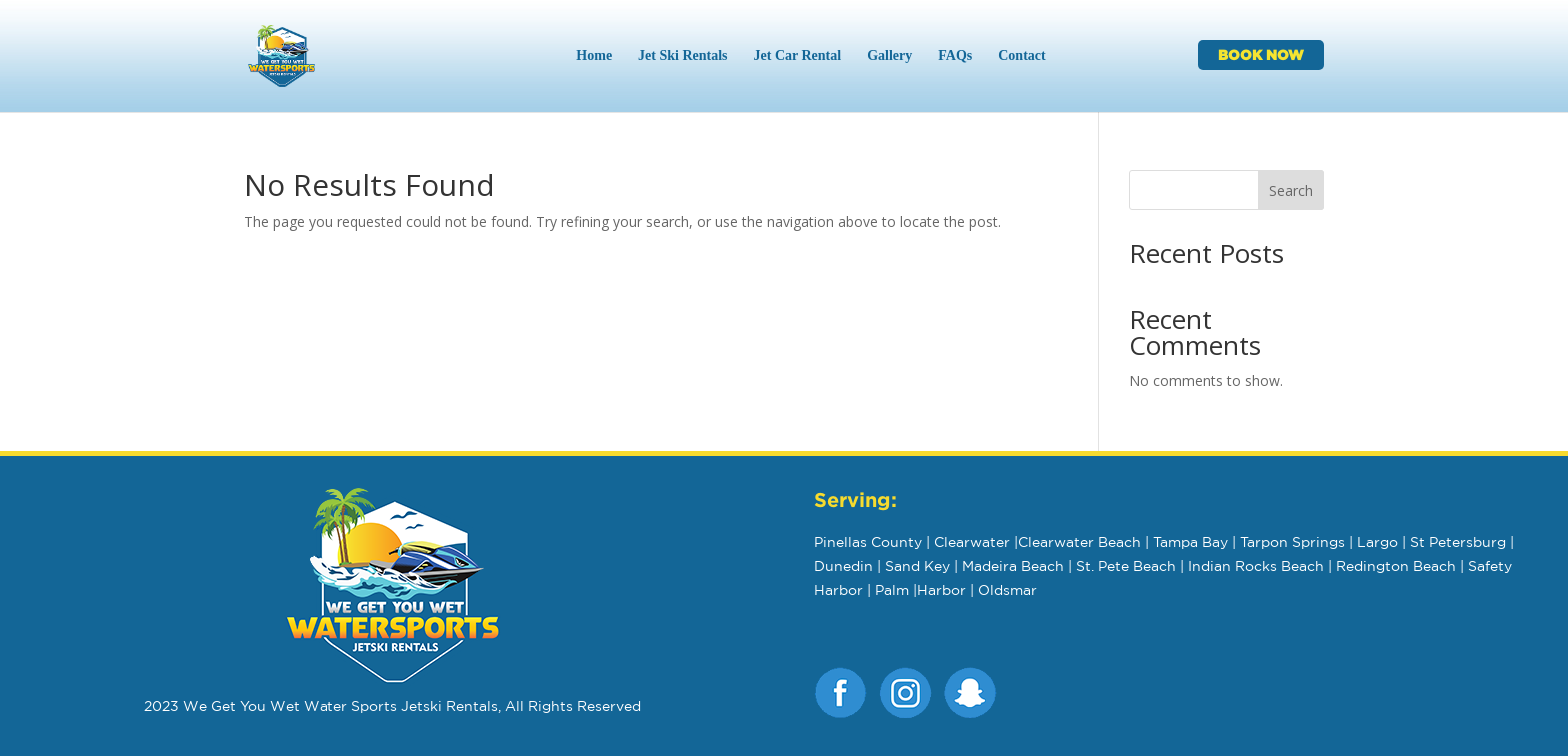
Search (1291, 190)
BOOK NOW (1261, 54)
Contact (1021, 56)
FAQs (955, 56)
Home (594, 56)
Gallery (889, 56)
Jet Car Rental (798, 56)
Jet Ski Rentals (682, 56)
